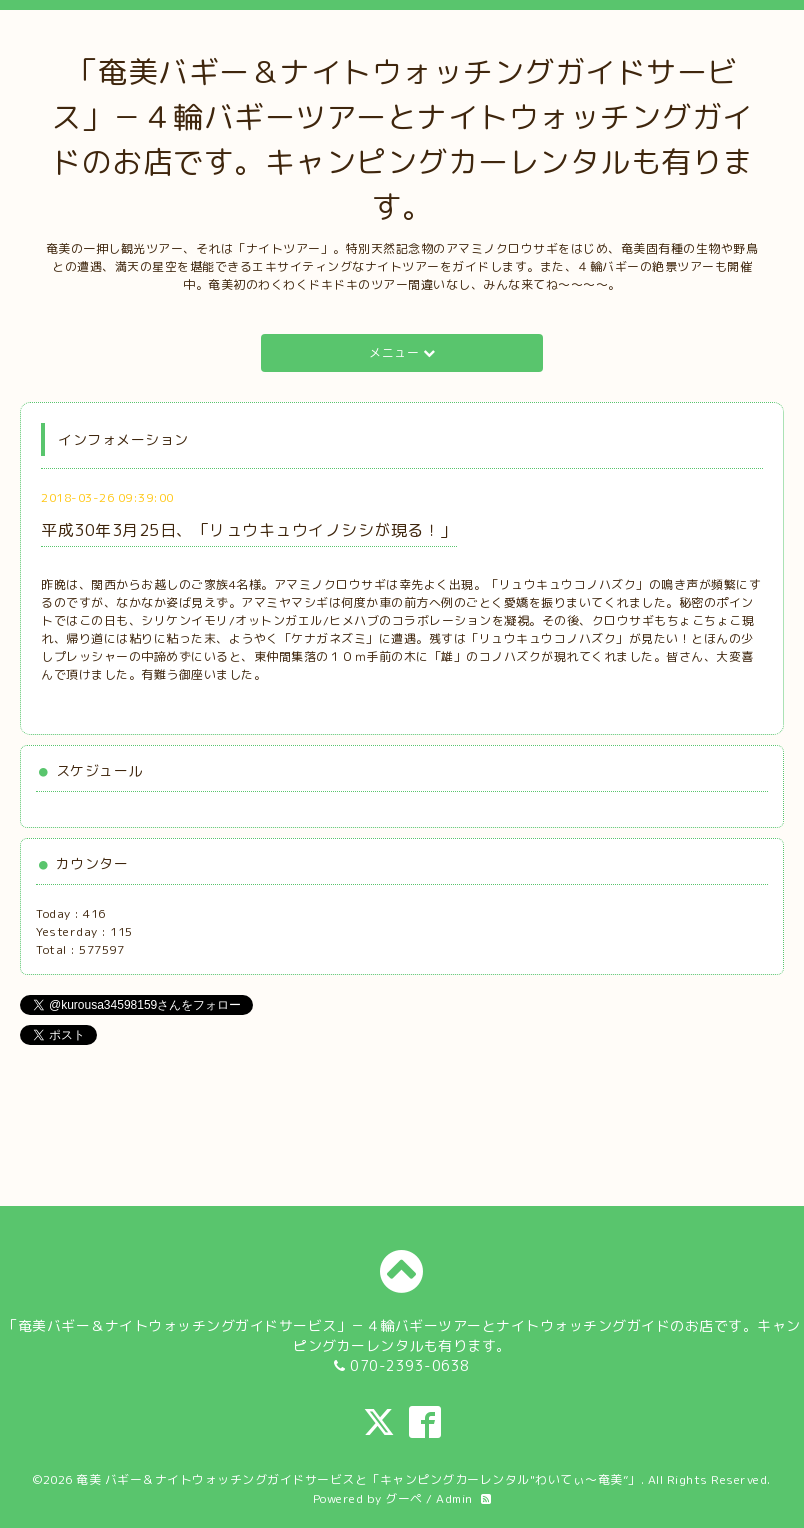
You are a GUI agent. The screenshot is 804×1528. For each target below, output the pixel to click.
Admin (454, 1498)
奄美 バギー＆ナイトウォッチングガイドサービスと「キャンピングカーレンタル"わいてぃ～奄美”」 (358, 1479)
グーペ (404, 1498)
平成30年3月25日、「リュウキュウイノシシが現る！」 (249, 530)
